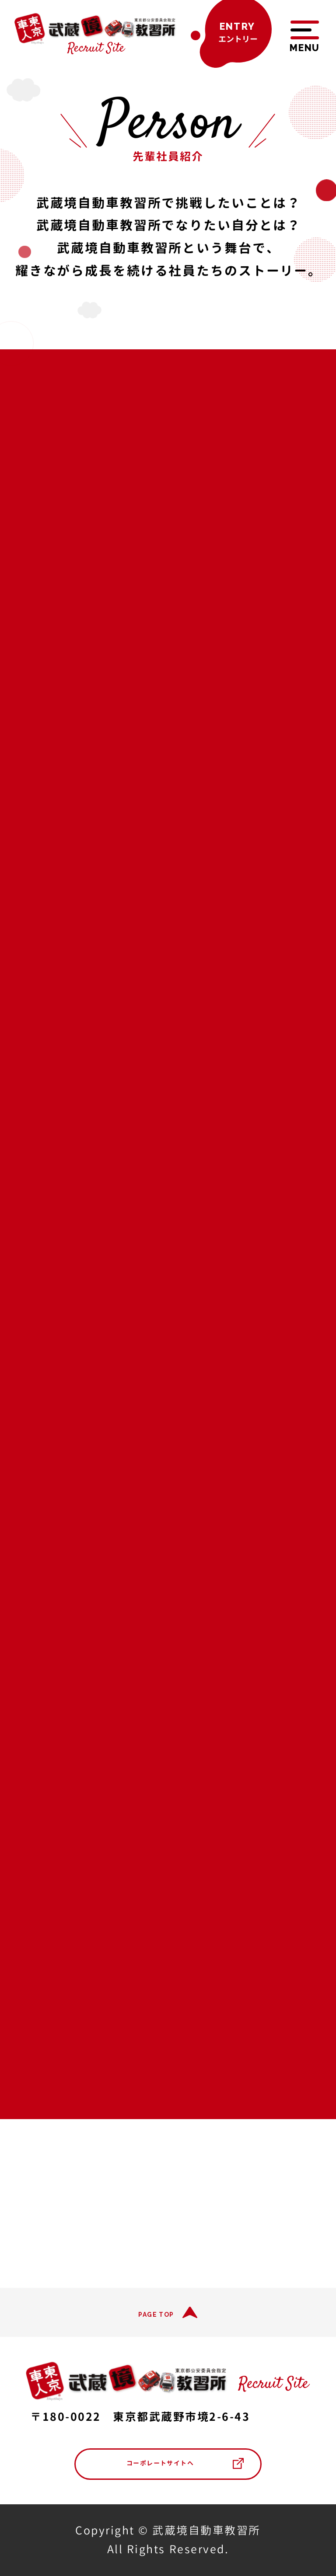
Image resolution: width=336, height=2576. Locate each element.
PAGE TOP (156, 2314)
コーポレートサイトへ (160, 2463)
